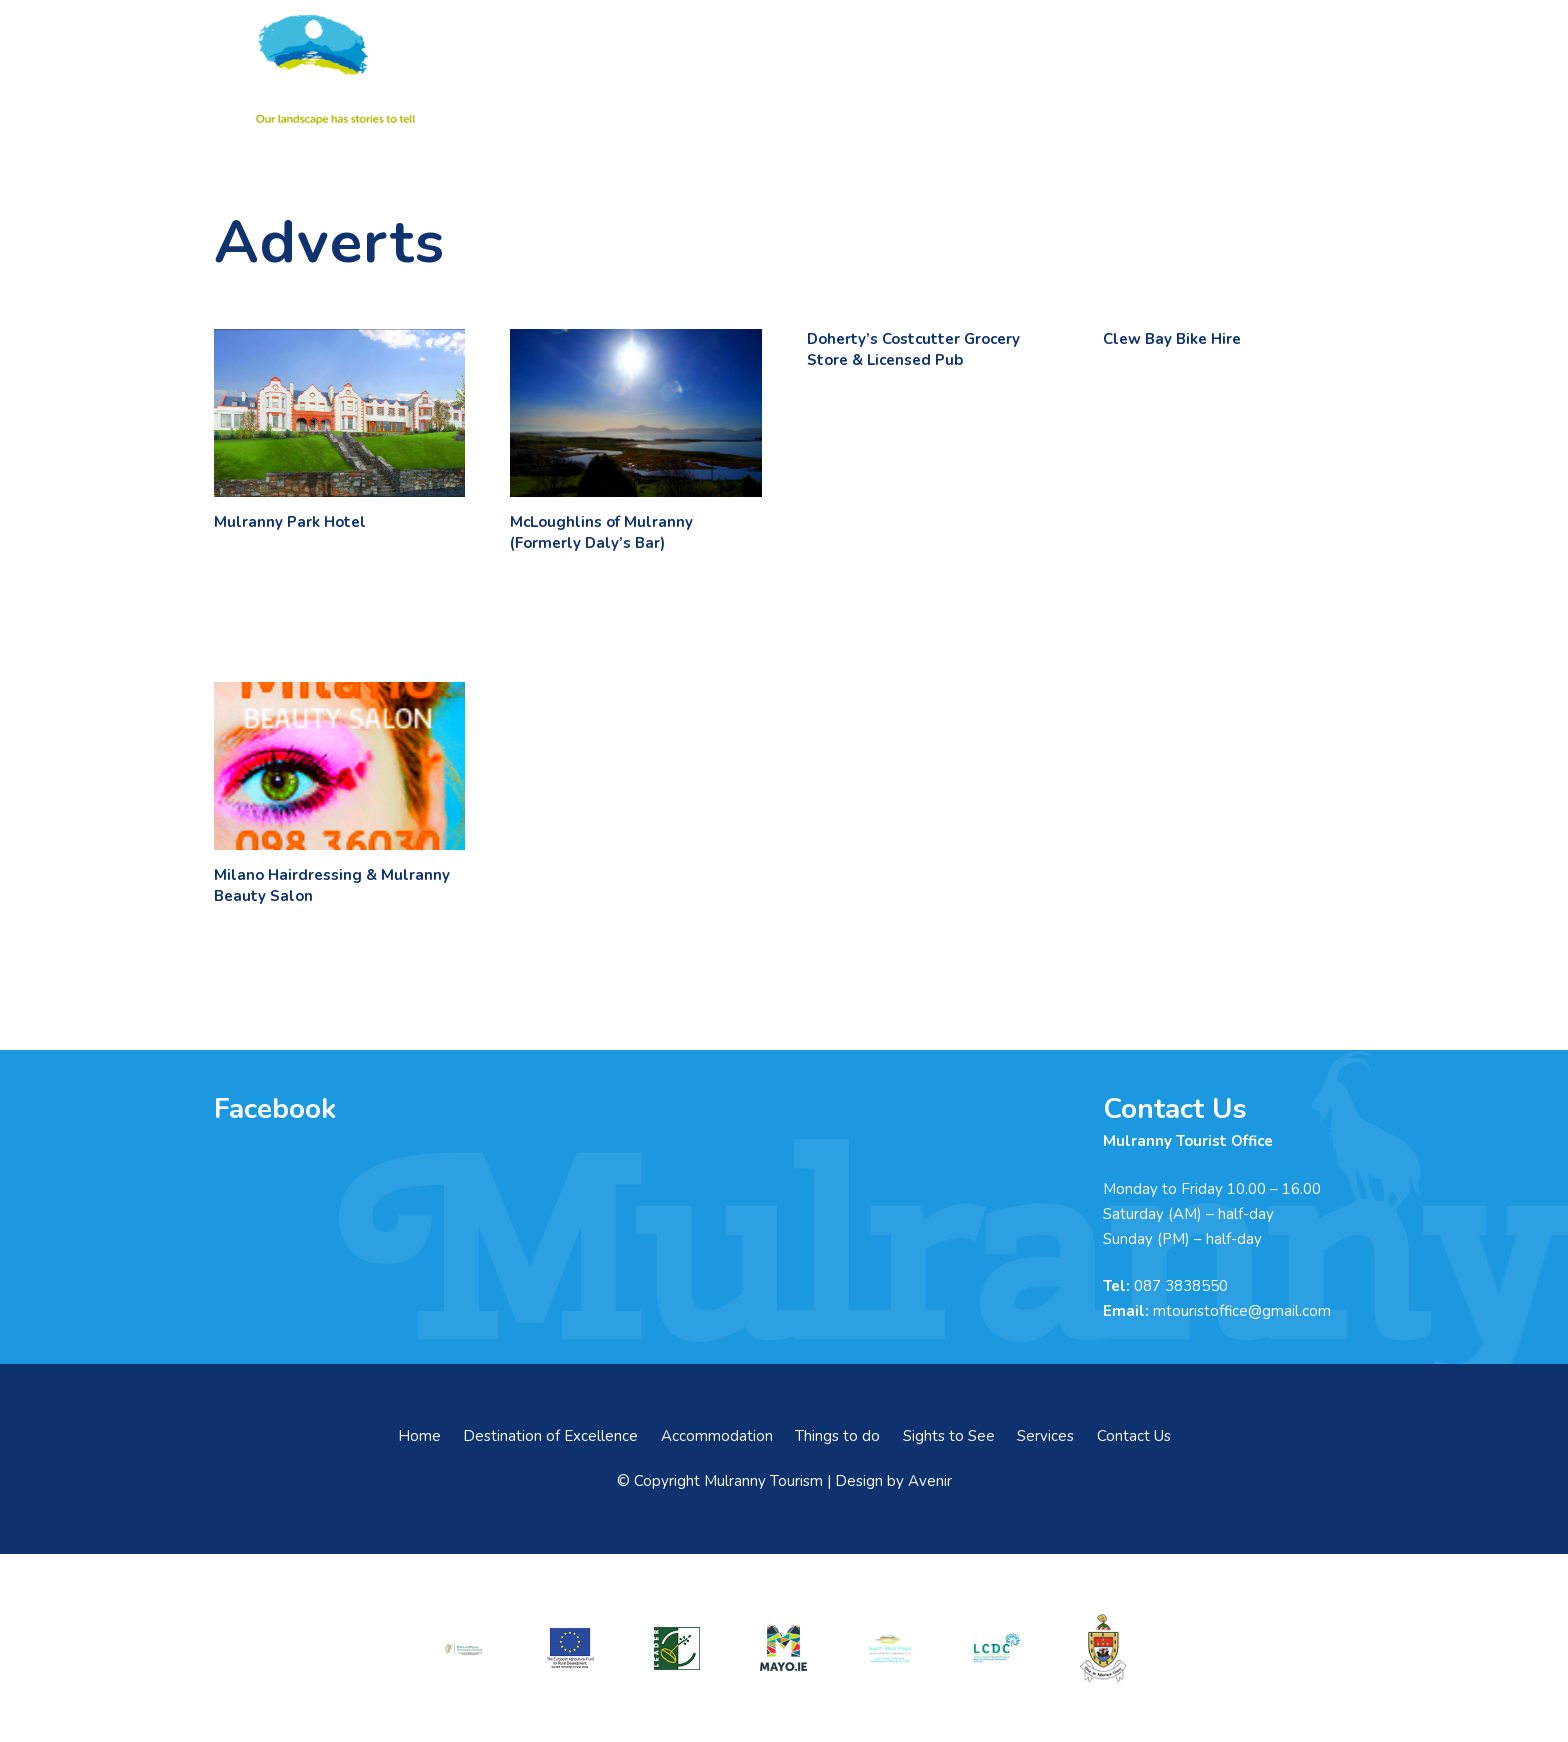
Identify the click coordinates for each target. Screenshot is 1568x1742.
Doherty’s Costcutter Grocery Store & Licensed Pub (913, 349)
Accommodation (717, 1436)
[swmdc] (890, 1648)
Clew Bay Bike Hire (1172, 339)
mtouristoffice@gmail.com (1242, 1311)
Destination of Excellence (550, 1436)
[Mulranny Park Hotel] (339, 413)
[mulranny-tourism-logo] (332, 70)
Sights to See (949, 1436)
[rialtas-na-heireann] (464, 1648)
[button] (1343, 70)
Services (1045, 1436)
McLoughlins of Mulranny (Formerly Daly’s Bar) (601, 532)
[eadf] (571, 1648)
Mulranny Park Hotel (290, 522)
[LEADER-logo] (677, 1648)
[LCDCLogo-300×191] (997, 1649)
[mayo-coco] (1103, 1648)
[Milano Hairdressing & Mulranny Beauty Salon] (339, 766)
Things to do (837, 1436)
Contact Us (1134, 1436)
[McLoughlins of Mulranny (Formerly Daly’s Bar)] (635, 413)
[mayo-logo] (784, 1648)
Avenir (930, 1481)
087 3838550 (1181, 1286)
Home (419, 1436)
